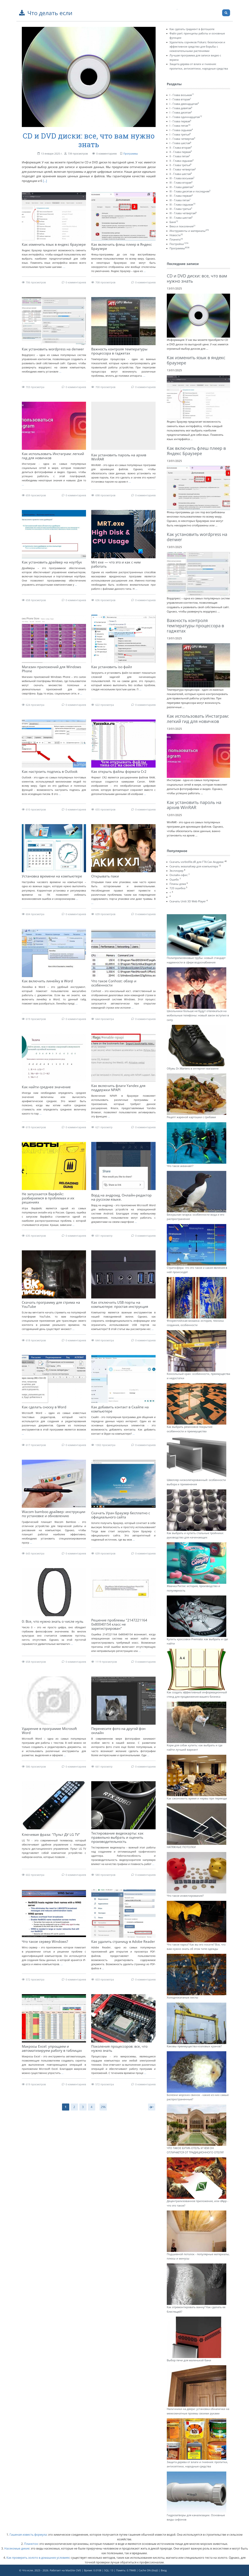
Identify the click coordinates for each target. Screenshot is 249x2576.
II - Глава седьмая (181, 160)
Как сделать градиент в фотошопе (191, 29)
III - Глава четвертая (183, 213)
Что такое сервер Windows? (45, 1941)
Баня (173, 222)
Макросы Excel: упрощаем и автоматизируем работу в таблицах (52, 2048)
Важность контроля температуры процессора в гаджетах (119, 351)
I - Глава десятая (180, 112)
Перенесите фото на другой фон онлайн (118, 1730)
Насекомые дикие (16, 2548)
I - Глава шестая (180, 143)
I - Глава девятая (180, 108)
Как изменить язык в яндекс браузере (54, 244)
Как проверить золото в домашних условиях (37, 2558)
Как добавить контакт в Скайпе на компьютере (120, 1409)
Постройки (178, 244)
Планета (176, 239)
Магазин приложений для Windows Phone (51, 668)
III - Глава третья (180, 209)
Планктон (31, 2544)
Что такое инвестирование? (185, 1895)
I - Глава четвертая (182, 139)
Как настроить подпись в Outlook (50, 771)
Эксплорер (176, 870)
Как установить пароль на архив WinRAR (118, 457)
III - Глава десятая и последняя (189, 191)
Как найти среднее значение (46, 1086)
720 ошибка (177, 888)
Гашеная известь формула (28, 2535)
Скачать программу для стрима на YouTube (51, 1304)
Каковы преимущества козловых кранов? (194, 2046)
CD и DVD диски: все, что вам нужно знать (89, 140)
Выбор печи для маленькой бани (189, 2360)
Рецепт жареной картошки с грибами (191, 1117)
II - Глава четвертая (182, 169)
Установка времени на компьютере (52, 876)
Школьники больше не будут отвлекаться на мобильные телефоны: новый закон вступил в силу (198, 1015)
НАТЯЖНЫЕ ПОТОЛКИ (181, 1847)
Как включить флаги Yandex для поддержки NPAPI (118, 1087)
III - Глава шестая (181, 217)
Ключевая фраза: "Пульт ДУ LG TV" (51, 1834)
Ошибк (174, 879)
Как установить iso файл (111, 666)
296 (103, 2107)
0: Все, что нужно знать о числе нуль (52, 1621)
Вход (164, 2570)
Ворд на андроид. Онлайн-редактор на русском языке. (121, 1197)
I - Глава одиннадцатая (185, 117)
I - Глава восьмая (181, 95)
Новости (176, 235)
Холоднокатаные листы (182, 1997)
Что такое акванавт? (180, 1166)
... (64, 267)
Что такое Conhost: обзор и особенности (113, 983)
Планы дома (177, 884)
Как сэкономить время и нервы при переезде (197, 1798)
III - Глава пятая (180, 200)
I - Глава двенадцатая (184, 104)
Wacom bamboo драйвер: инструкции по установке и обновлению (53, 1513)
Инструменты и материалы (189, 231)
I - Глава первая (180, 121)
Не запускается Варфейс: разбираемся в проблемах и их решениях (48, 1198)
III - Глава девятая (181, 187)
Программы (130, 153)
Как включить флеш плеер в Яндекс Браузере (121, 246)
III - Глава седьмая (182, 204)
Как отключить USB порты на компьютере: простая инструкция (119, 1304)
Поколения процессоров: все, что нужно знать (119, 2048)
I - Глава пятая (179, 125)
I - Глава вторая (180, 99)
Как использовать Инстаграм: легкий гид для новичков (53, 455)
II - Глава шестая (180, 174)
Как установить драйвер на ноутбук (52, 562)
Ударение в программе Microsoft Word (49, 1730)
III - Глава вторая (180, 182)
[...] (45, 181)
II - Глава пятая (179, 156)
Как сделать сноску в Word (44, 1407)
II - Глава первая (180, 152)
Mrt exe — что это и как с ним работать (116, 564)
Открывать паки (105, 876)
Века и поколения (182, 226)
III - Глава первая (181, 195)
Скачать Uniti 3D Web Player (187, 901)
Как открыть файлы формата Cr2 (118, 771)
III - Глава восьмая (181, 178)
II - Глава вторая (180, 147)
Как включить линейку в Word (47, 981)
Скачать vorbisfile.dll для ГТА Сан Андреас (196, 862)
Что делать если (49, 13)
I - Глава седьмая (181, 130)
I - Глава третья (180, 134)
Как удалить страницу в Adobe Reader (123, 1941)
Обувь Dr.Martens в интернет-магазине (193, 1068)
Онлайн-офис (178, 875)
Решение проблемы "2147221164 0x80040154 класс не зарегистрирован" (119, 1624)
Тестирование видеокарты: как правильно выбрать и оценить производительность (117, 1837)
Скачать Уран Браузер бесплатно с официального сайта (120, 1514)
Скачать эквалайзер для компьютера (193, 866)
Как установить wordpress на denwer (53, 349)
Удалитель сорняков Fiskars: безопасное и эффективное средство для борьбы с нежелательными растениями (197, 46)
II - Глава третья (180, 165)
